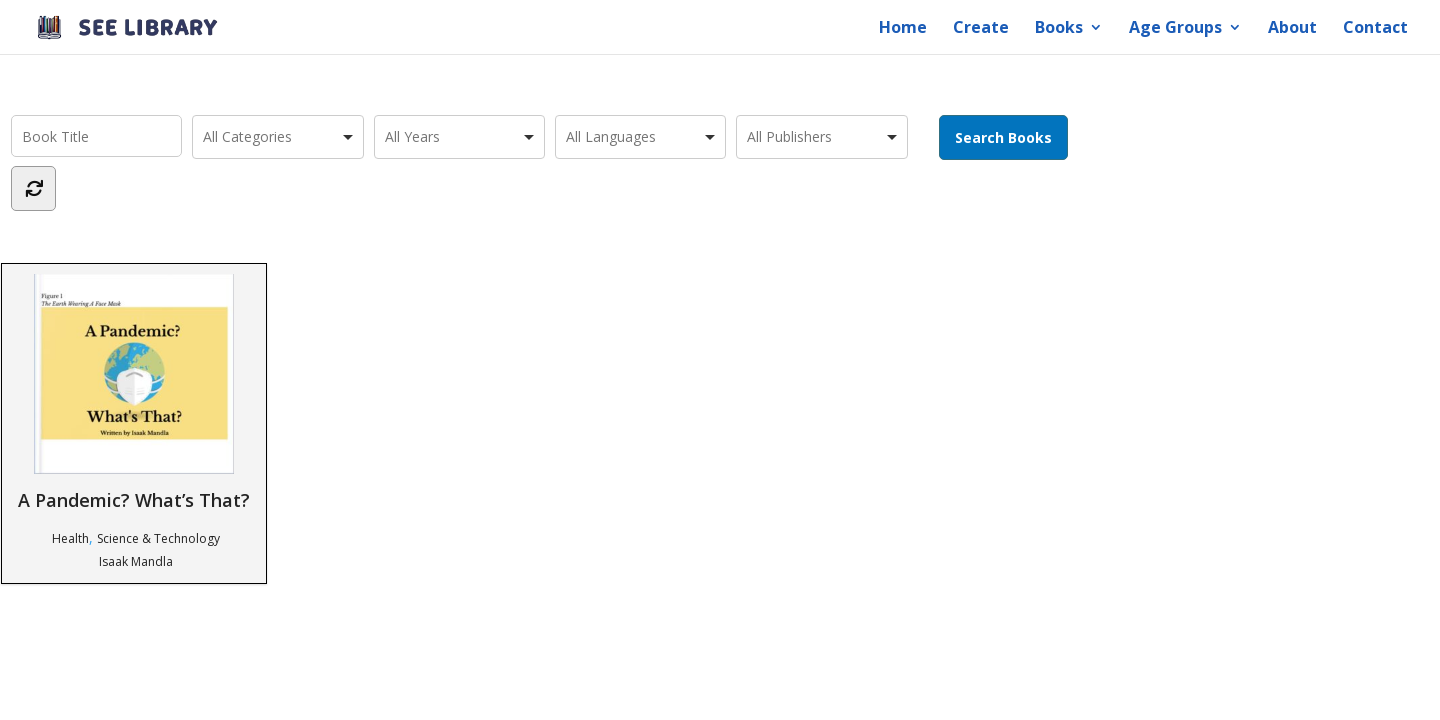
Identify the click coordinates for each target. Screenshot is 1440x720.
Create (981, 29)
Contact (1375, 29)
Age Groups (1175, 29)
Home (903, 29)
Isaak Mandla (136, 561)
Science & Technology (158, 538)
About (1292, 29)
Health (70, 538)
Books (1059, 29)
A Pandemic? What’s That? (134, 392)
